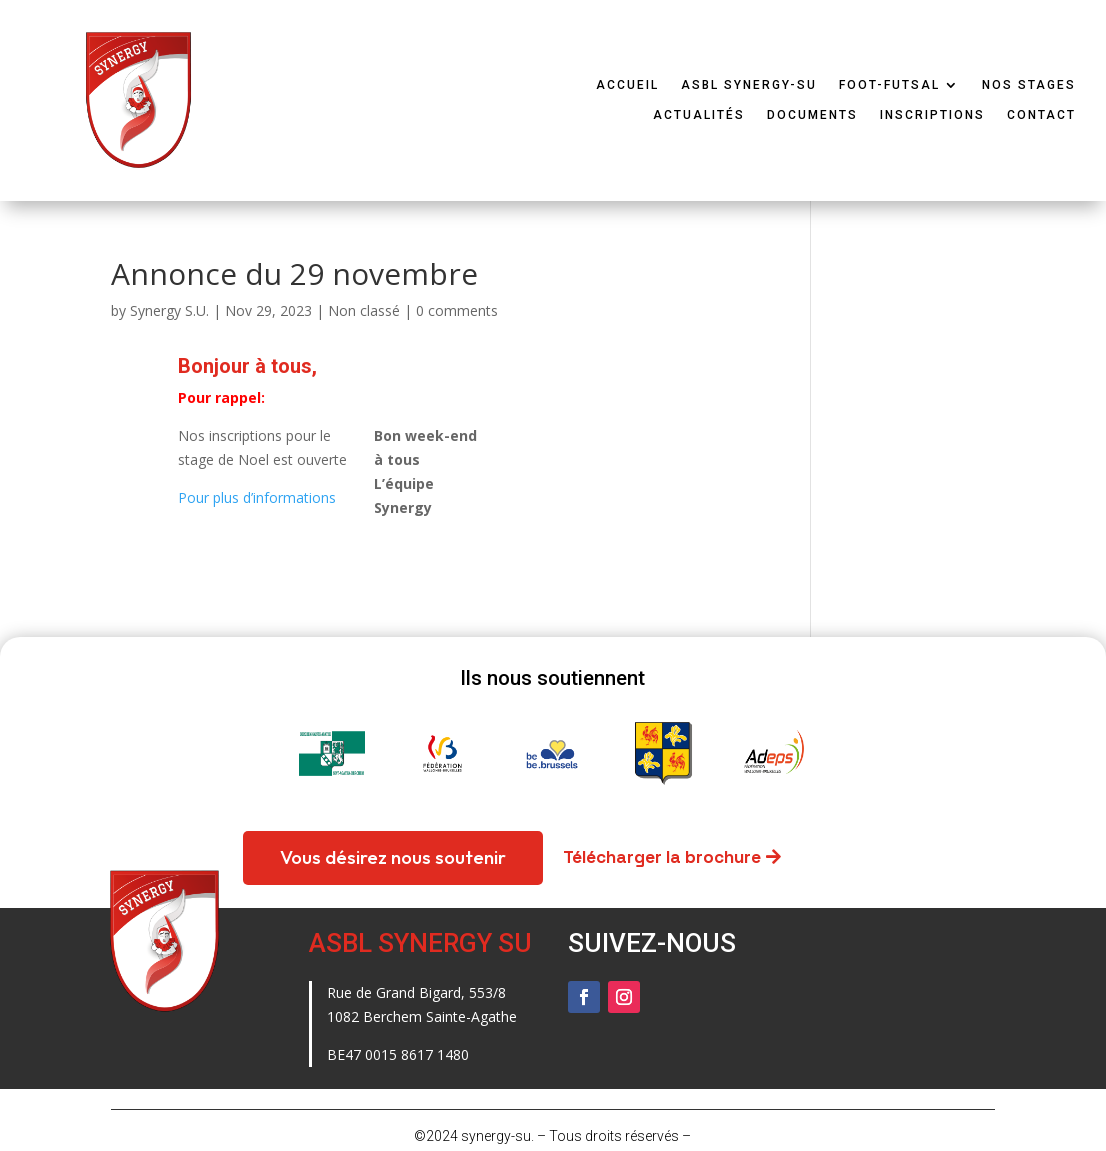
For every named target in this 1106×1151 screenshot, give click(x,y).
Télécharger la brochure (662, 857)
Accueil (627, 85)
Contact (1041, 115)
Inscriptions (932, 115)
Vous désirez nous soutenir (393, 857)
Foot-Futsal (889, 85)
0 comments (457, 310)
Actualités (699, 115)
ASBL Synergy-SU (749, 85)
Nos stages (1029, 85)
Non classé (364, 310)
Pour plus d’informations (257, 497)
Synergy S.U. (169, 310)
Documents (812, 115)
